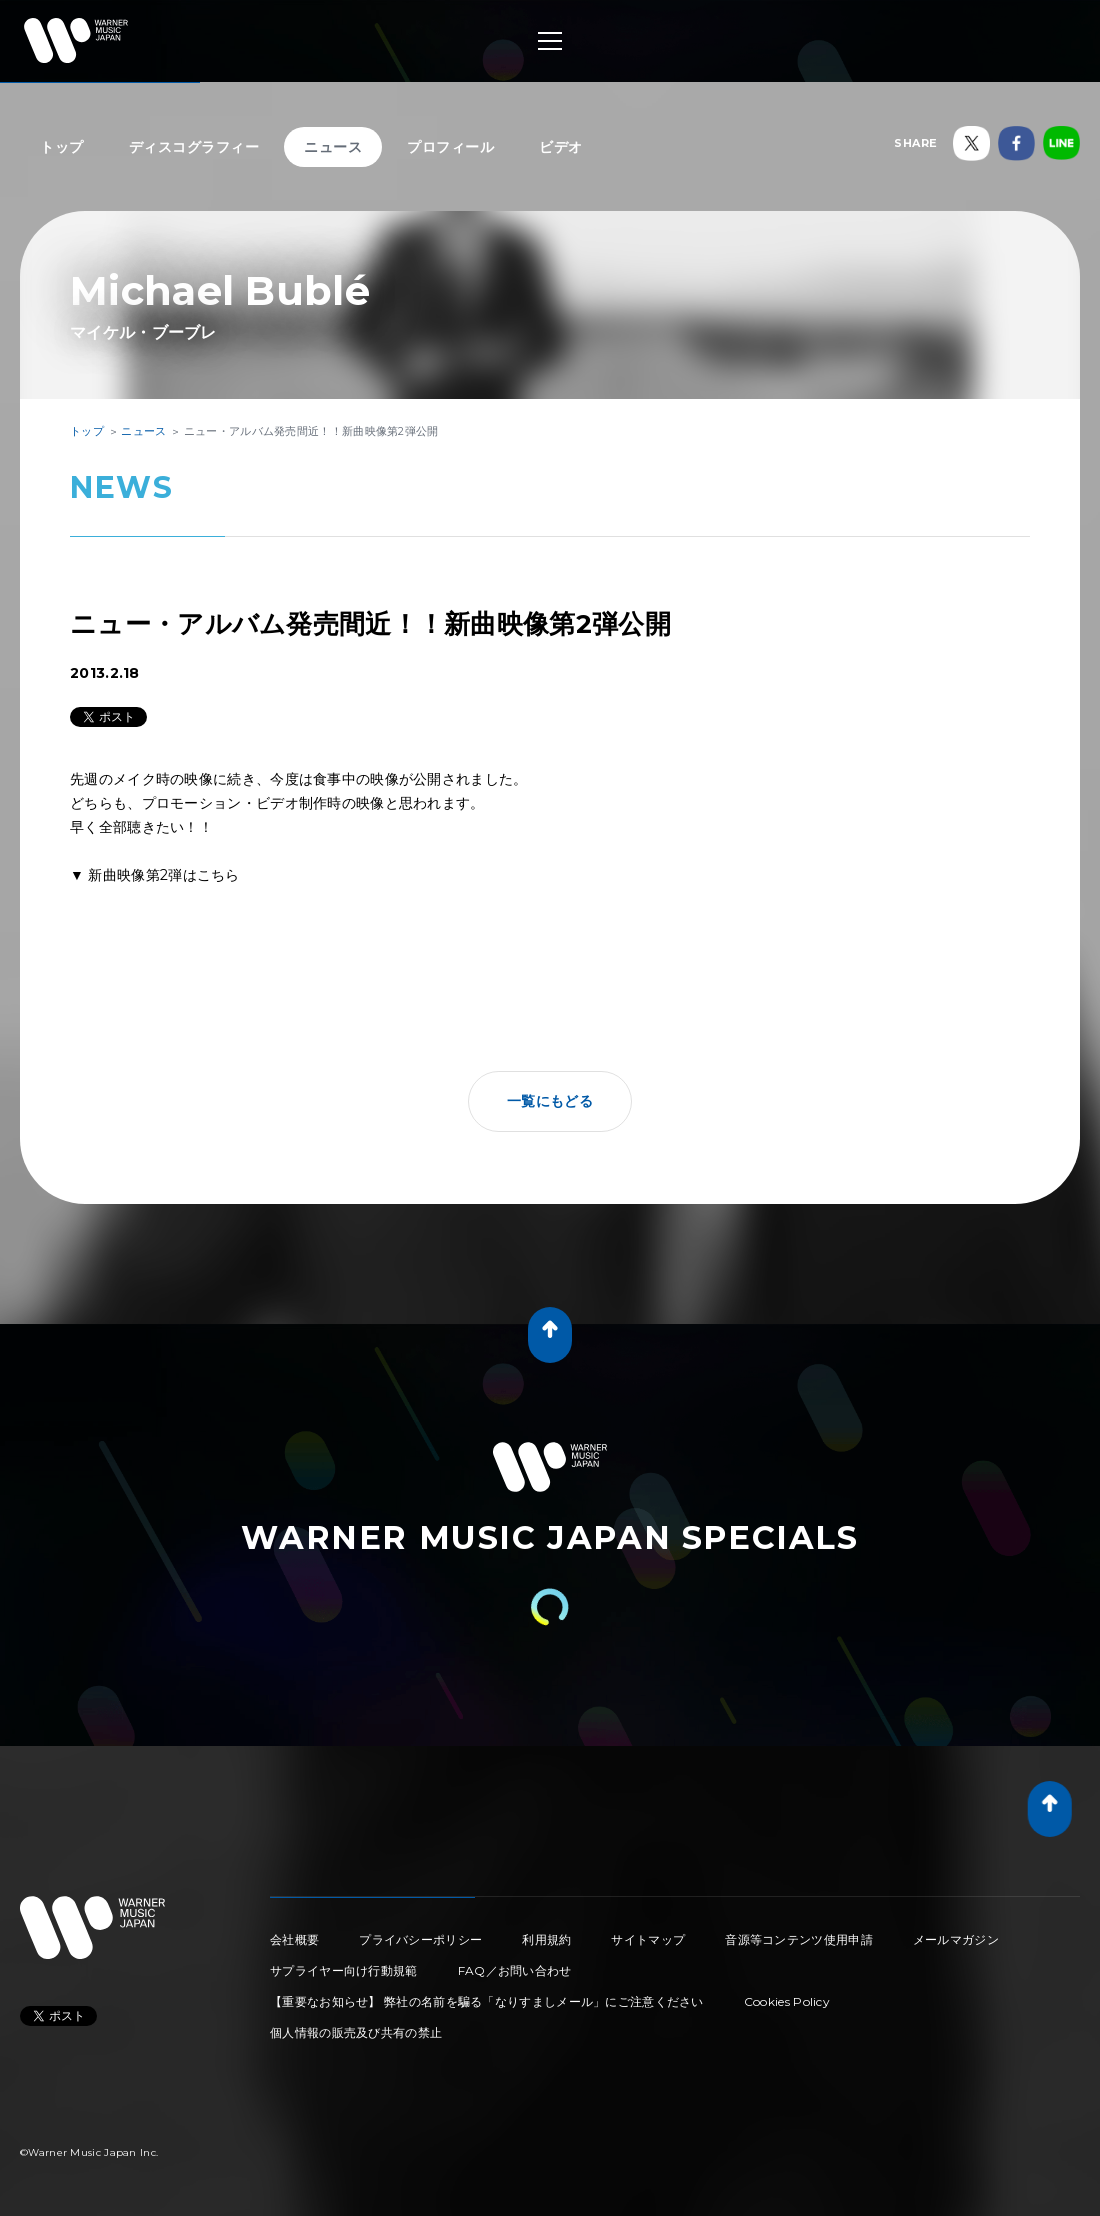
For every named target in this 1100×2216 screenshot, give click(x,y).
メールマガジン (956, 1939)
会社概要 (294, 1939)
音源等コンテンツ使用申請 (799, 1939)
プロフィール (450, 147)
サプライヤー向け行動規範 (344, 1970)
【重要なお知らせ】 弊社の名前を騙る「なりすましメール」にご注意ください (487, 2001)
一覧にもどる (550, 1101)
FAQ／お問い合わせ (515, 1970)
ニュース (333, 147)
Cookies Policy (787, 2001)
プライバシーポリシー (420, 1939)
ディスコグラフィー (194, 147)
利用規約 (546, 1939)
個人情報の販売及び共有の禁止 (356, 2032)
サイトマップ (648, 1939)
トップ (62, 147)
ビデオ (561, 147)
